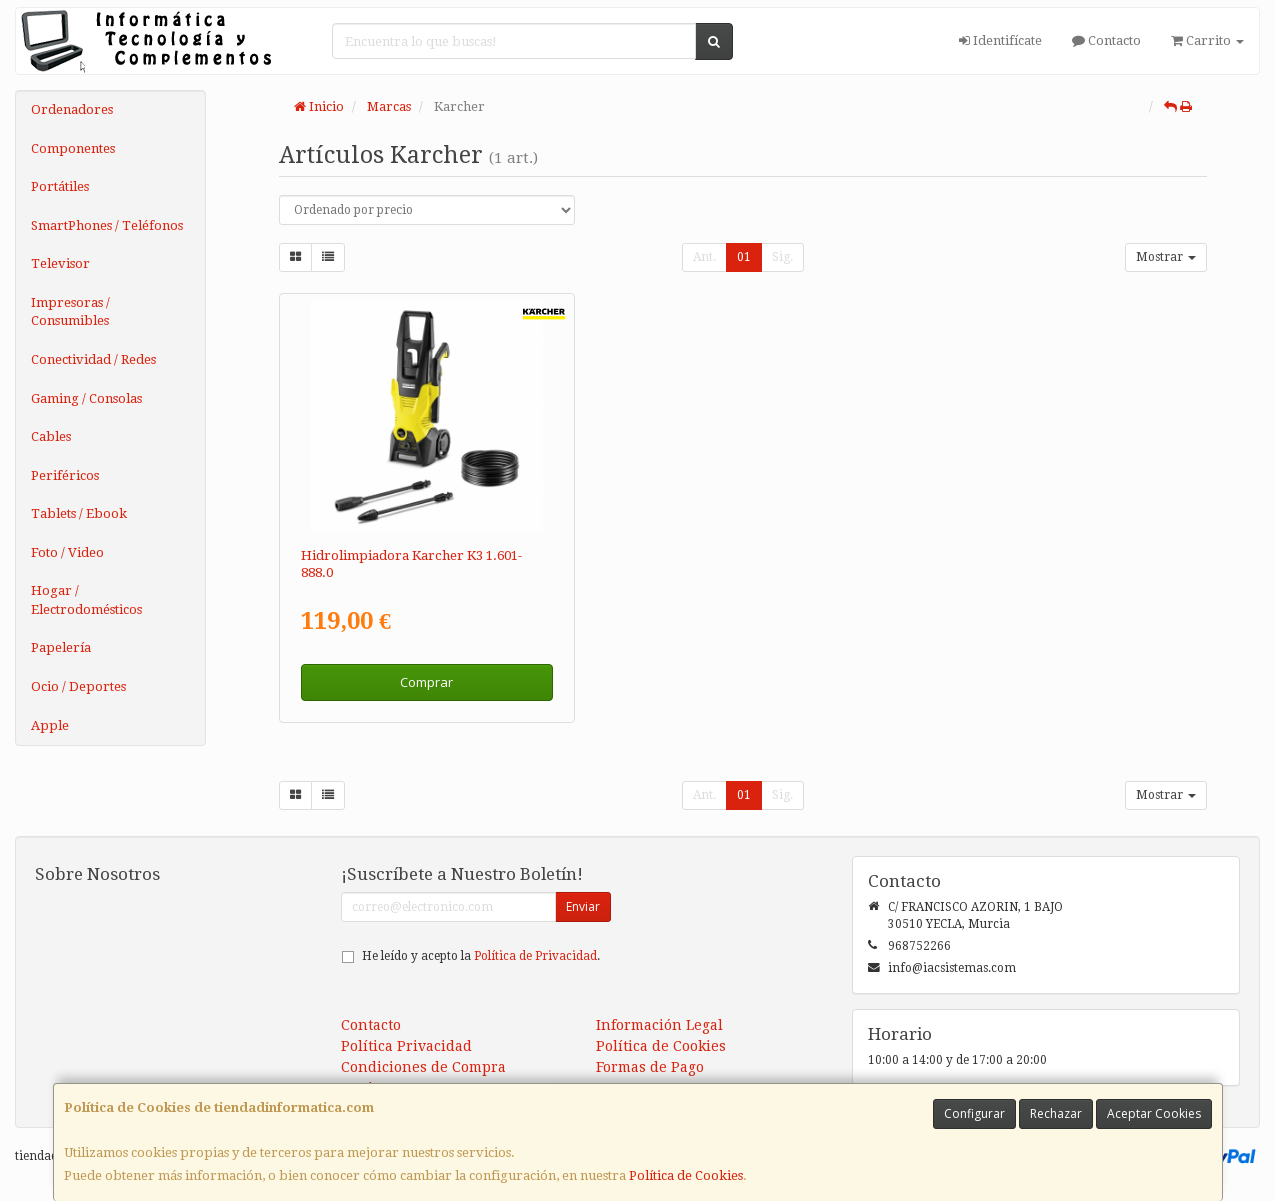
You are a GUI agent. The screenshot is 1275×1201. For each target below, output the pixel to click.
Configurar (974, 1113)
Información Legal (659, 1025)
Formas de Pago (650, 1067)
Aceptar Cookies (1154, 1113)
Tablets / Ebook (79, 513)
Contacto (1106, 40)
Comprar (426, 682)
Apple (50, 725)
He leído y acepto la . (481, 956)
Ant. (704, 257)
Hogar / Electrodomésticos (86, 600)
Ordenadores (72, 109)
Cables (51, 436)
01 (744, 257)
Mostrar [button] (1166, 257)
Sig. (782, 257)
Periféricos (65, 475)
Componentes (73, 148)
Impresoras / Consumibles (70, 312)
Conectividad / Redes (93, 359)
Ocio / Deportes (78, 686)
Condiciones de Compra (423, 1067)
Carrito (1207, 40)
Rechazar (1056, 1113)
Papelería (61, 647)
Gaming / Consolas (86, 398)
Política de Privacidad (535, 956)
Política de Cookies (686, 1175)
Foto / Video (67, 552)
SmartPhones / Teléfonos (107, 225)
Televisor (60, 263)
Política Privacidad (406, 1046)
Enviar (583, 906)
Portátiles (60, 186)
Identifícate (1000, 40)
